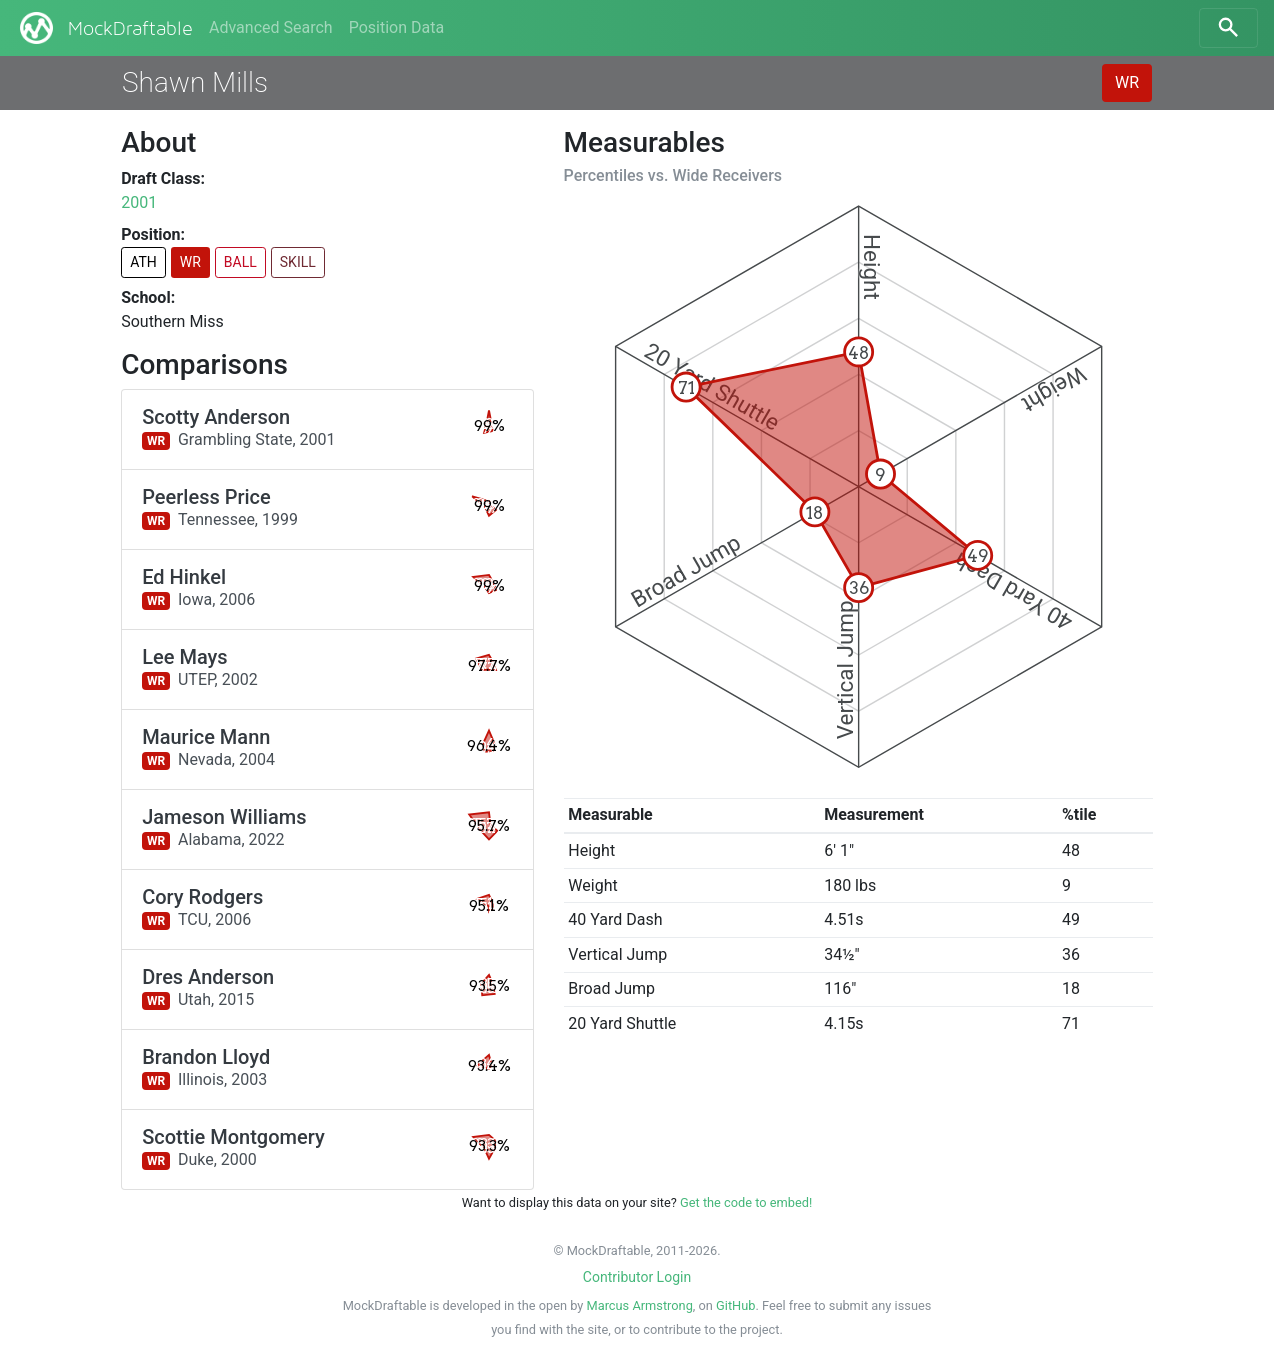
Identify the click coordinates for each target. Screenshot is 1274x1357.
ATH (143, 262)
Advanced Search (271, 27)
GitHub (735, 1305)
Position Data (396, 27)
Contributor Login (637, 1277)
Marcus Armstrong (640, 1305)
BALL (240, 262)
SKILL (298, 262)
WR (1127, 82)
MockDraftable (104, 28)
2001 (139, 202)
